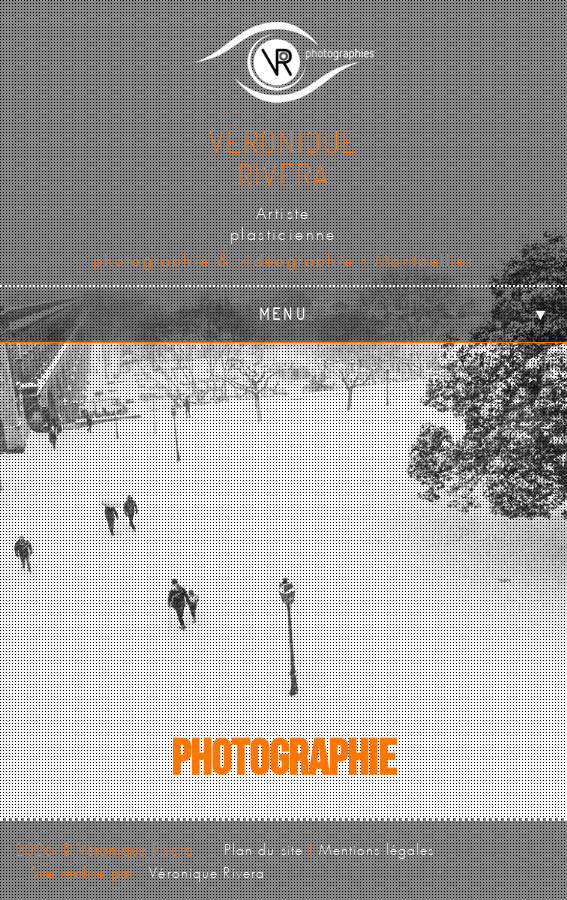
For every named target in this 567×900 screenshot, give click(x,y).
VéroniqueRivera (283, 157)
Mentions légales (377, 847)
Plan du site (263, 847)
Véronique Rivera (207, 870)
